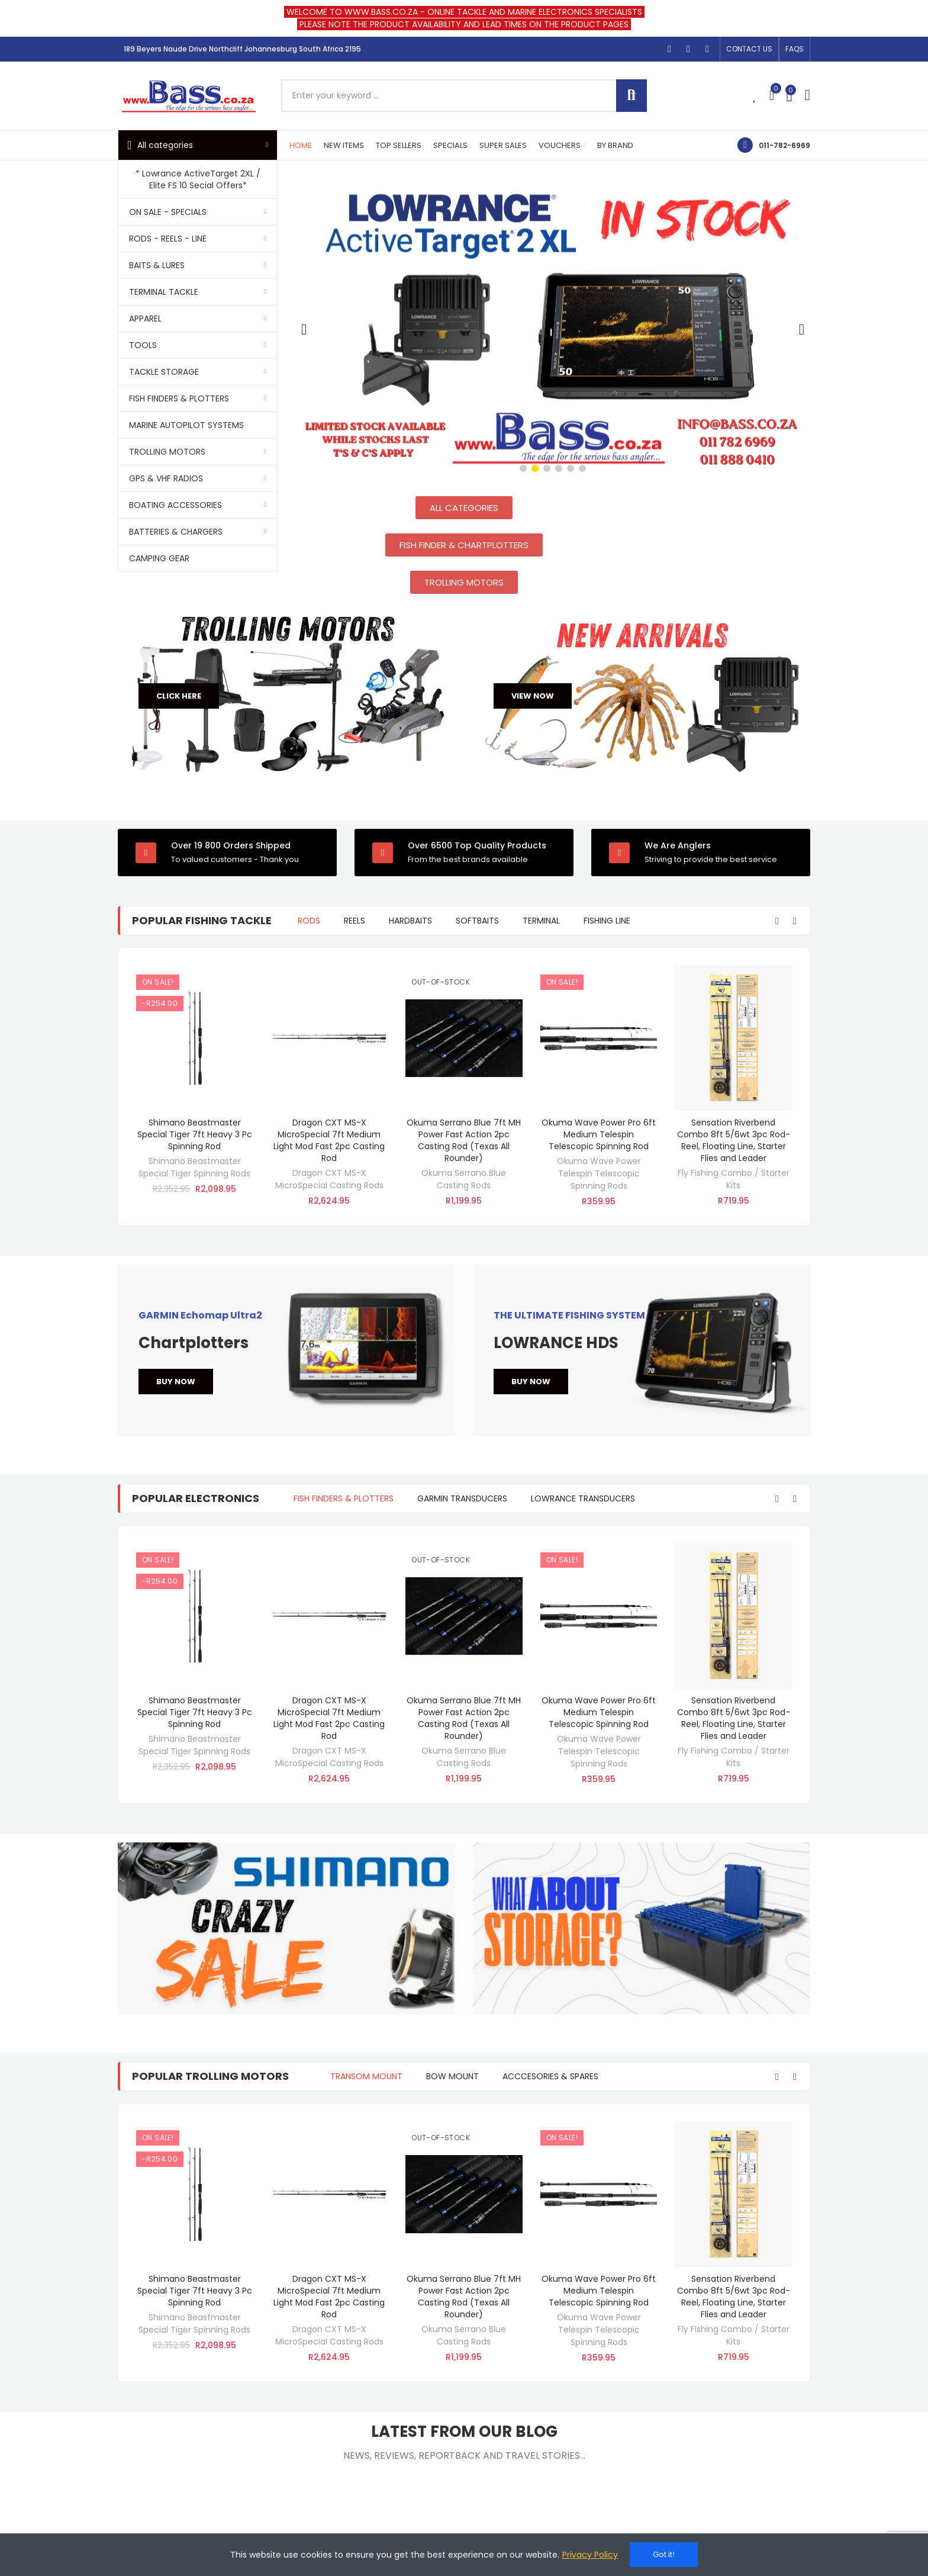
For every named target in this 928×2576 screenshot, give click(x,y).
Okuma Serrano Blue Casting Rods (463, 1179)
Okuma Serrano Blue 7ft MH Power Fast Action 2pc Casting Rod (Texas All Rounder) (464, 1140)
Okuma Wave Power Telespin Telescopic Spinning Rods (599, 1173)
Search (631, 95)
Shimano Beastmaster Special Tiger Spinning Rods (194, 1167)
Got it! (664, 2554)
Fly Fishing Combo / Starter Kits (734, 1179)
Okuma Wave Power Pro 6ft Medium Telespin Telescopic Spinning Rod (599, 1134)
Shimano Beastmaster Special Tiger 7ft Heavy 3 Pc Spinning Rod (194, 1134)
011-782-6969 (784, 145)
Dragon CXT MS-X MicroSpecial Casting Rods (329, 1179)
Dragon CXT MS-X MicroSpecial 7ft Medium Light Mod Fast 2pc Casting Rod (329, 1140)
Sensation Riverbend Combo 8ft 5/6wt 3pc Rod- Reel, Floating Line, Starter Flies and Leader (733, 1140)
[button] (749, 49)
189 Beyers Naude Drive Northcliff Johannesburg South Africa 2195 (242, 49)
